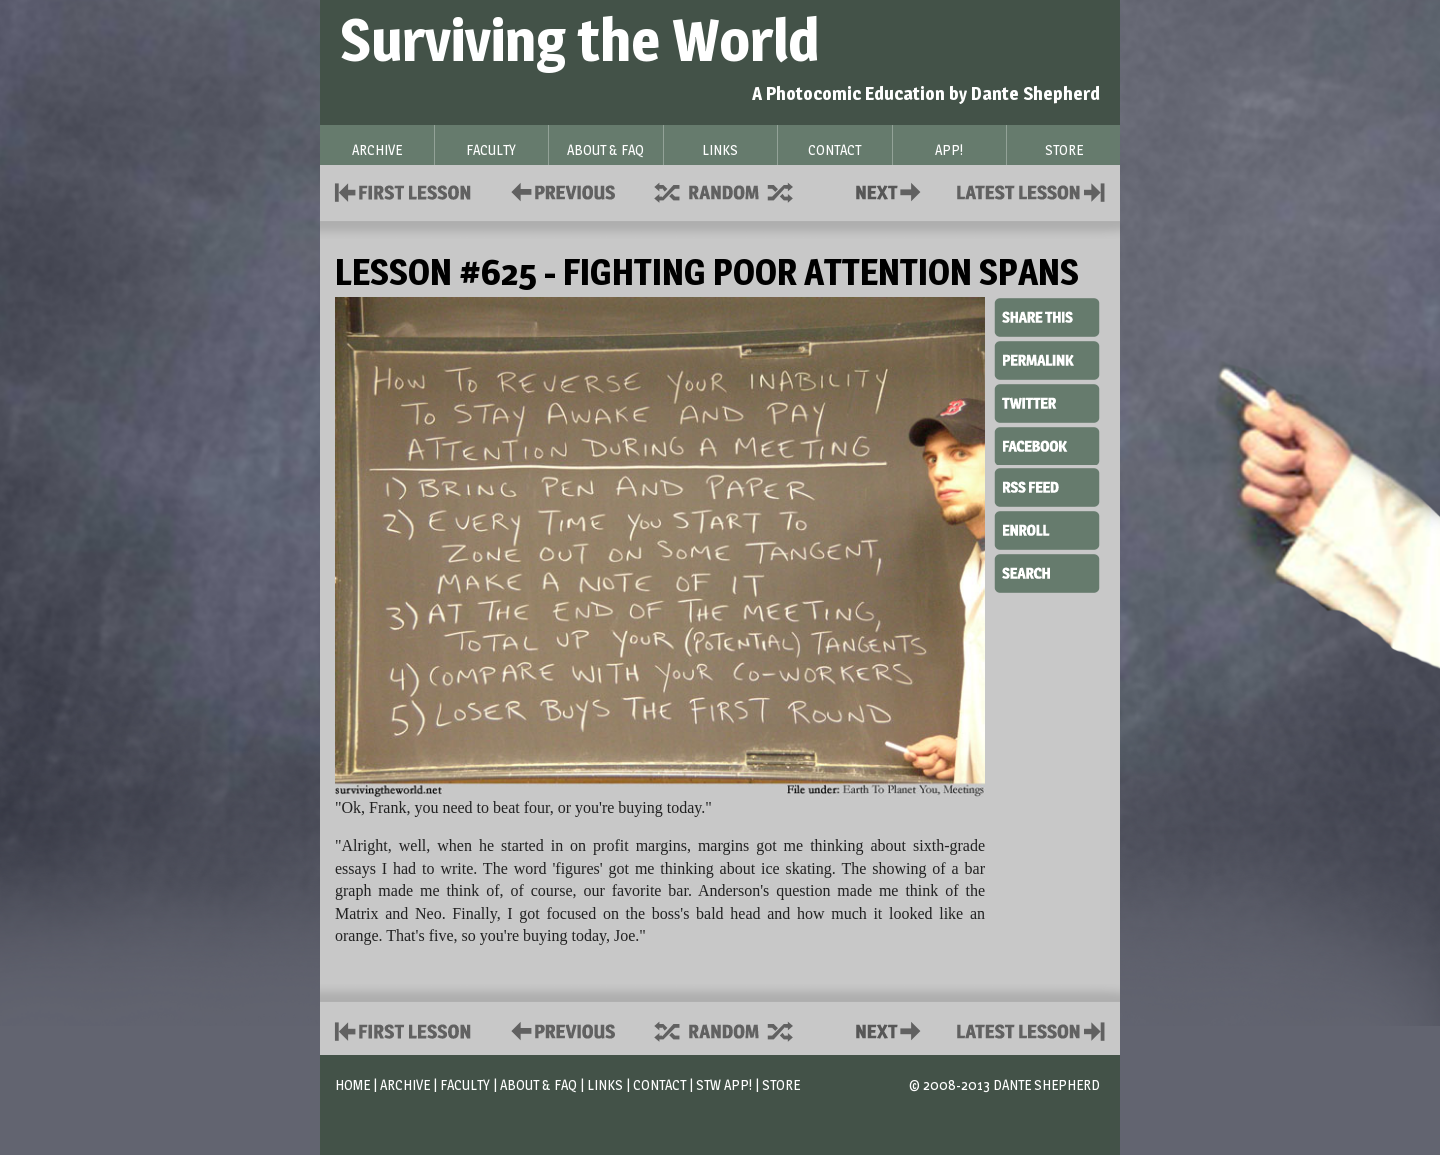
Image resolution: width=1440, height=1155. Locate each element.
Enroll (1047, 528)
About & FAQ (538, 1084)
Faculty (465, 1084)
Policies (559, 190)
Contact (892, 190)
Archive (405, 1084)
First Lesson (403, 190)
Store (781, 1084)
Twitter (1047, 402)
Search (1047, 571)
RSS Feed (1047, 486)
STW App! (724, 1084)
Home (352, 1084)
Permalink (1047, 360)
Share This (1047, 318)
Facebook (1047, 444)
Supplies (737, 190)
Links (605, 1084)
